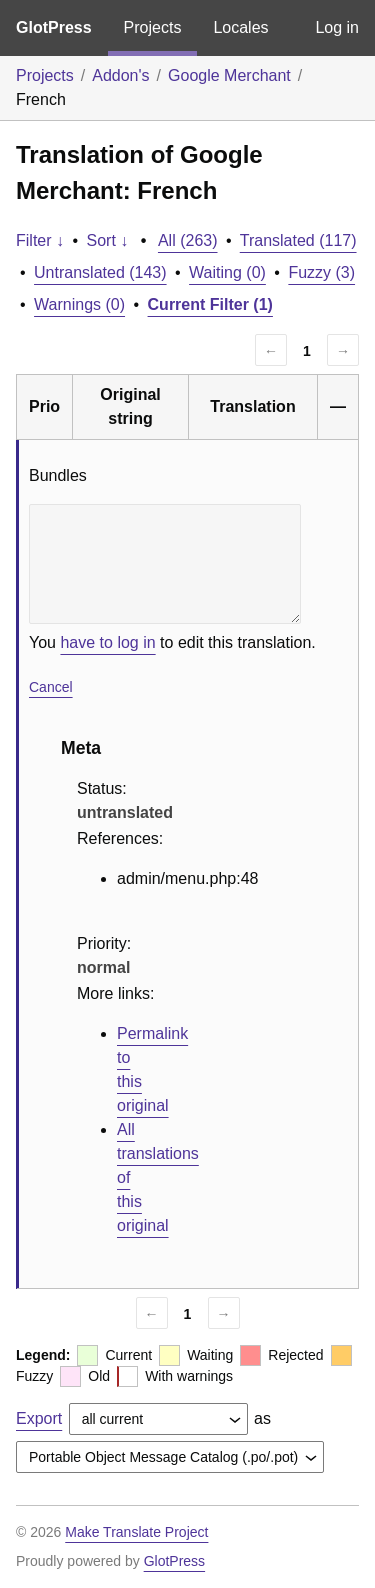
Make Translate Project (136, 1532)
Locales (240, 27)
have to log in (107, 642)
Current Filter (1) (210, 304)
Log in (337, 27)
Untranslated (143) (100, 272)
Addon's (120, 75)
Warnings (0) (79, 304)
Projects (153, 27)
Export (39, 1418)
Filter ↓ (40, 240)
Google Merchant (229, 75)
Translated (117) (298, 240)
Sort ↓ (108, 240)
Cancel (51, 687)
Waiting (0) (227, 272)
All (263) (188, 240)
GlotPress (54, 27)
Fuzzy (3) (321, 272)
